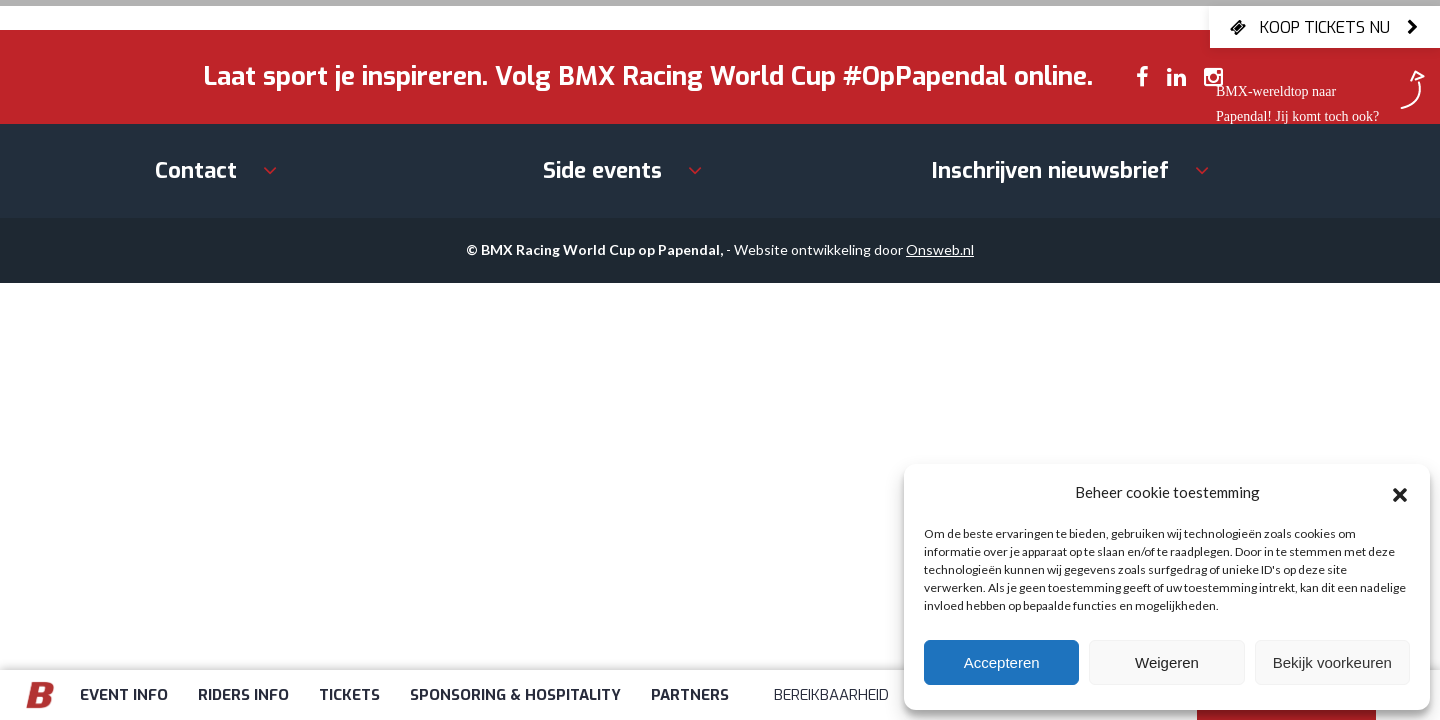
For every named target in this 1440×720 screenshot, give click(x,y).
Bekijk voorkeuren (1332, 662)
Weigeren (1167, 662)
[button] (1400, 492)
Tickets (349, 695)
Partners (690, 695)
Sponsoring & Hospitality (515, 695)
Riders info (243, 695)
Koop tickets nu (1325, 27)
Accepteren (1002, 662)
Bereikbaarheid (831, 695)
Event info (124, 695)
